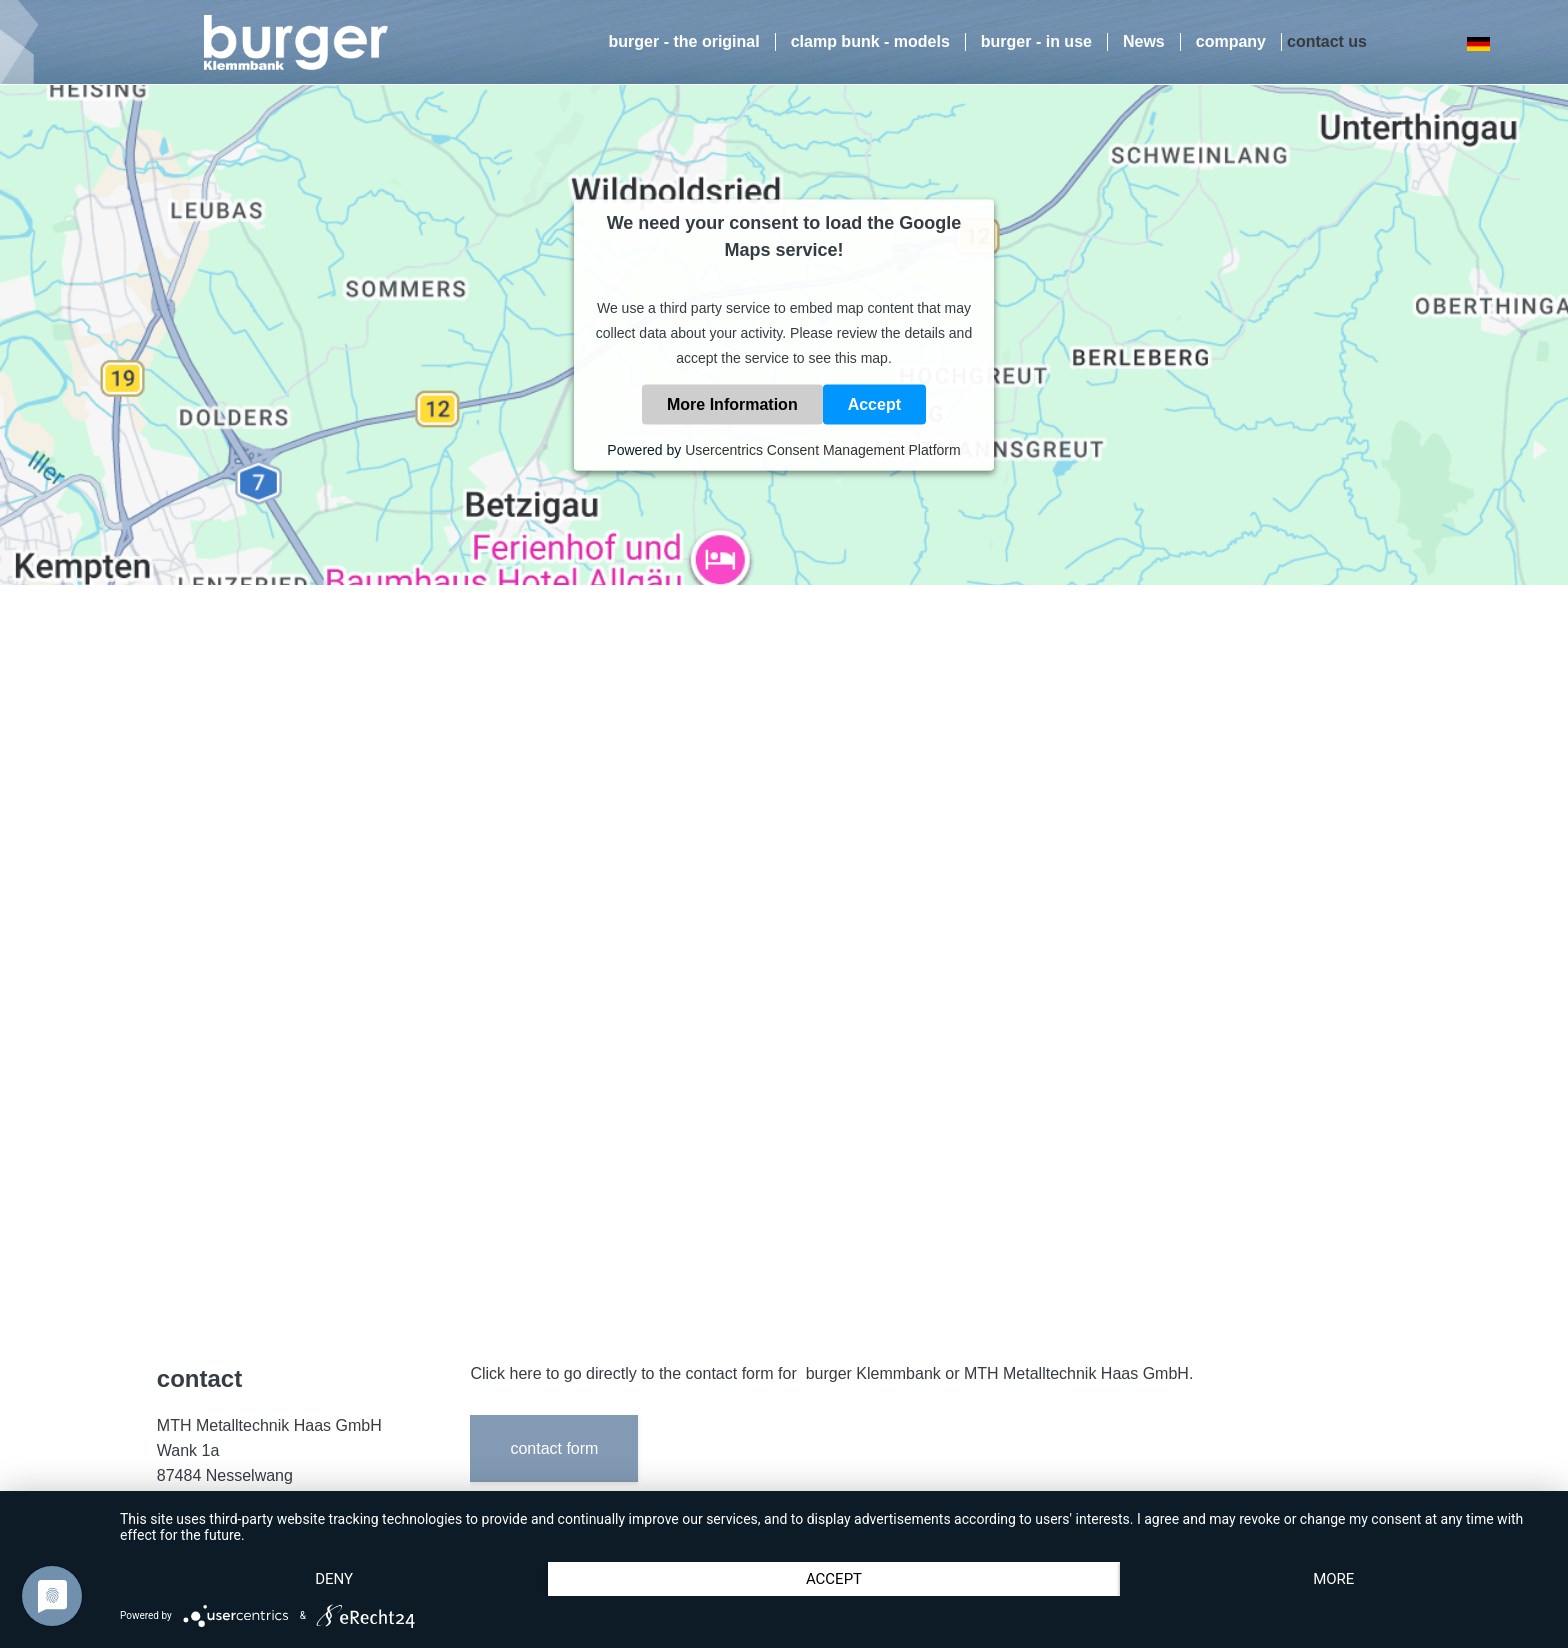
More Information (732, 404)
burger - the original (684, 41)
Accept (874, 404)
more (1333, 1579)
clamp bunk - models (870, 41)
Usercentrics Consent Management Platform (822, 450)
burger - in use (1036, 41)
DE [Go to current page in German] (1478, 43)
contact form (554, 1448)
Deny (334, 1579)
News (1144, 41)
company (1231, 41)
